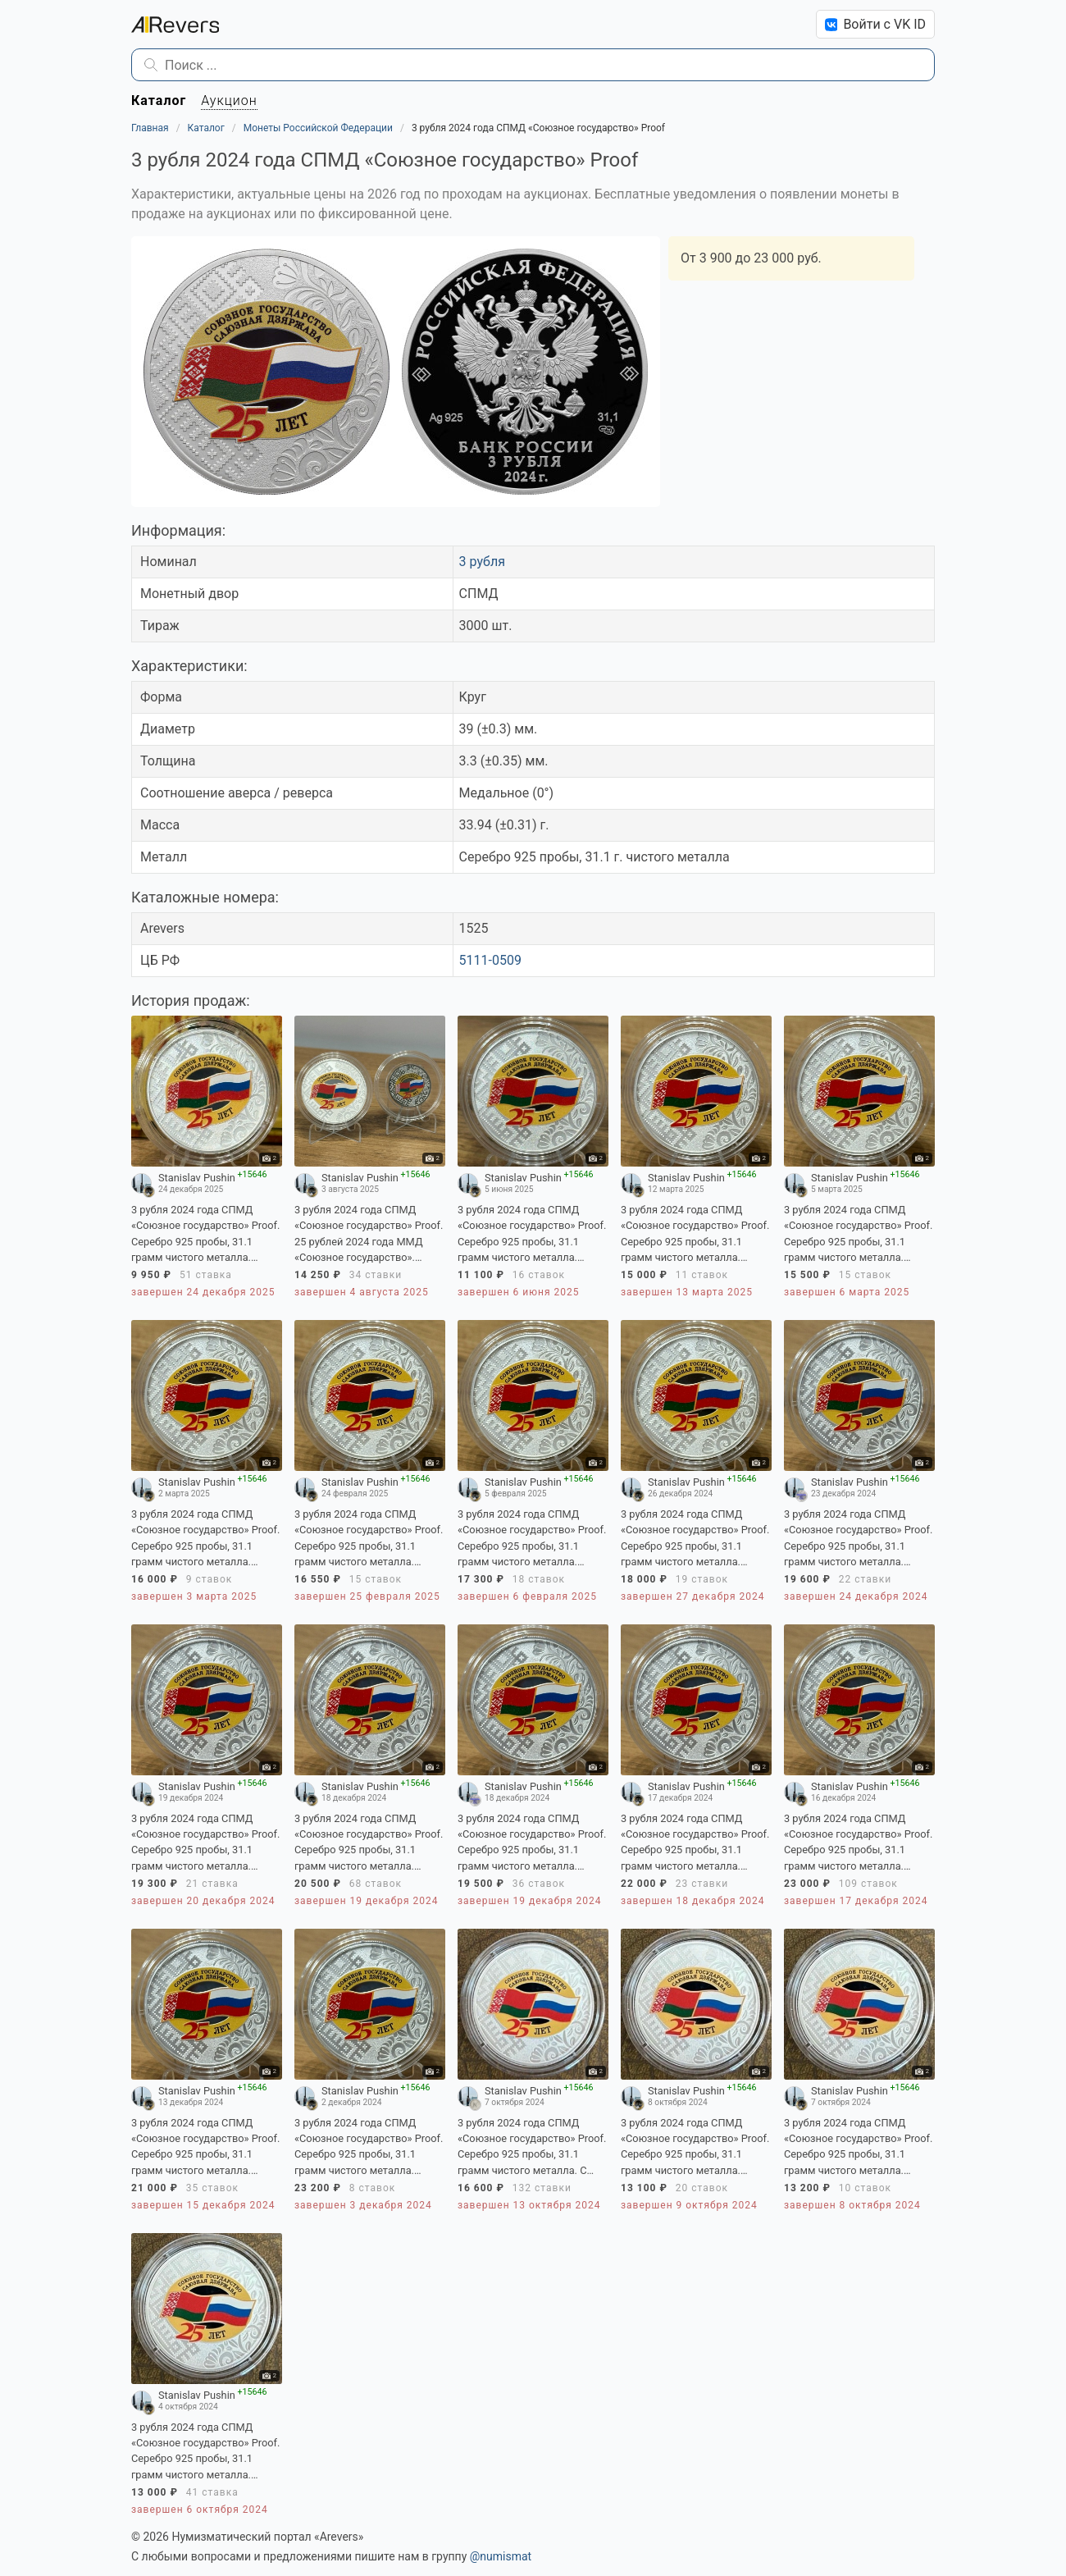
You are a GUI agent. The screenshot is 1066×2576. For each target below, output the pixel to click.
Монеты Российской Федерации (318, 128)
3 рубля (482, 561)
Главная (150, 128)
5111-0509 (490, 960)
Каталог (206, 128)
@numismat (500, 2556)
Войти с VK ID (875, 24)
